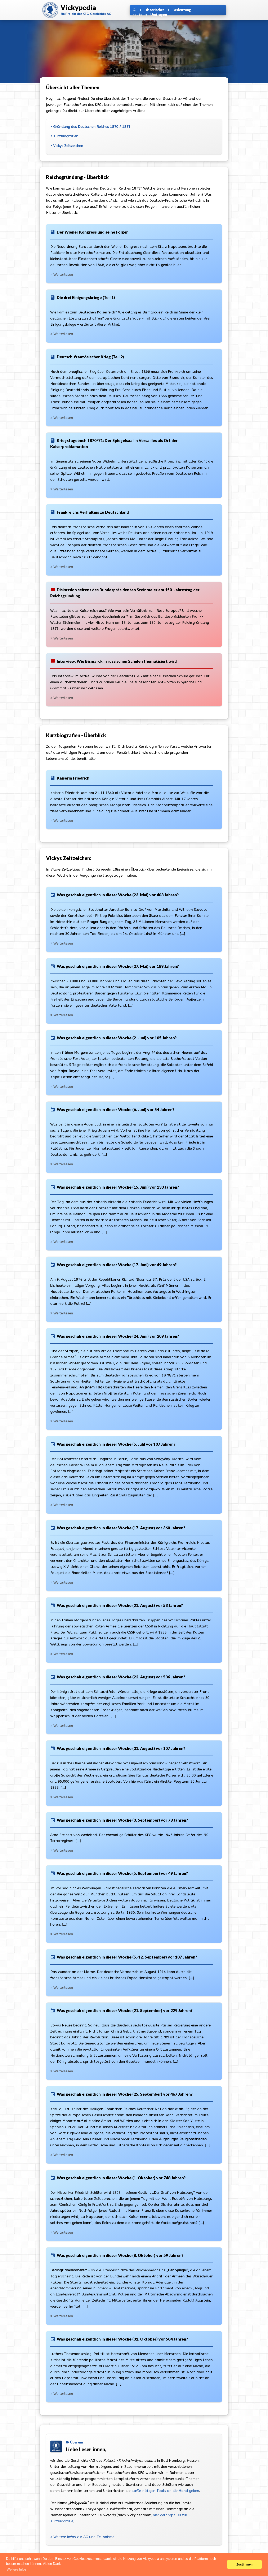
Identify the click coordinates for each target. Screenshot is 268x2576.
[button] (222, 2564)
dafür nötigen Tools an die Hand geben (165, 2491)
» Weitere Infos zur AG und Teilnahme (82, 2537)
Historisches (154, 10)
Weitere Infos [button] (16, 2569)
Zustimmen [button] (244, 2564)
